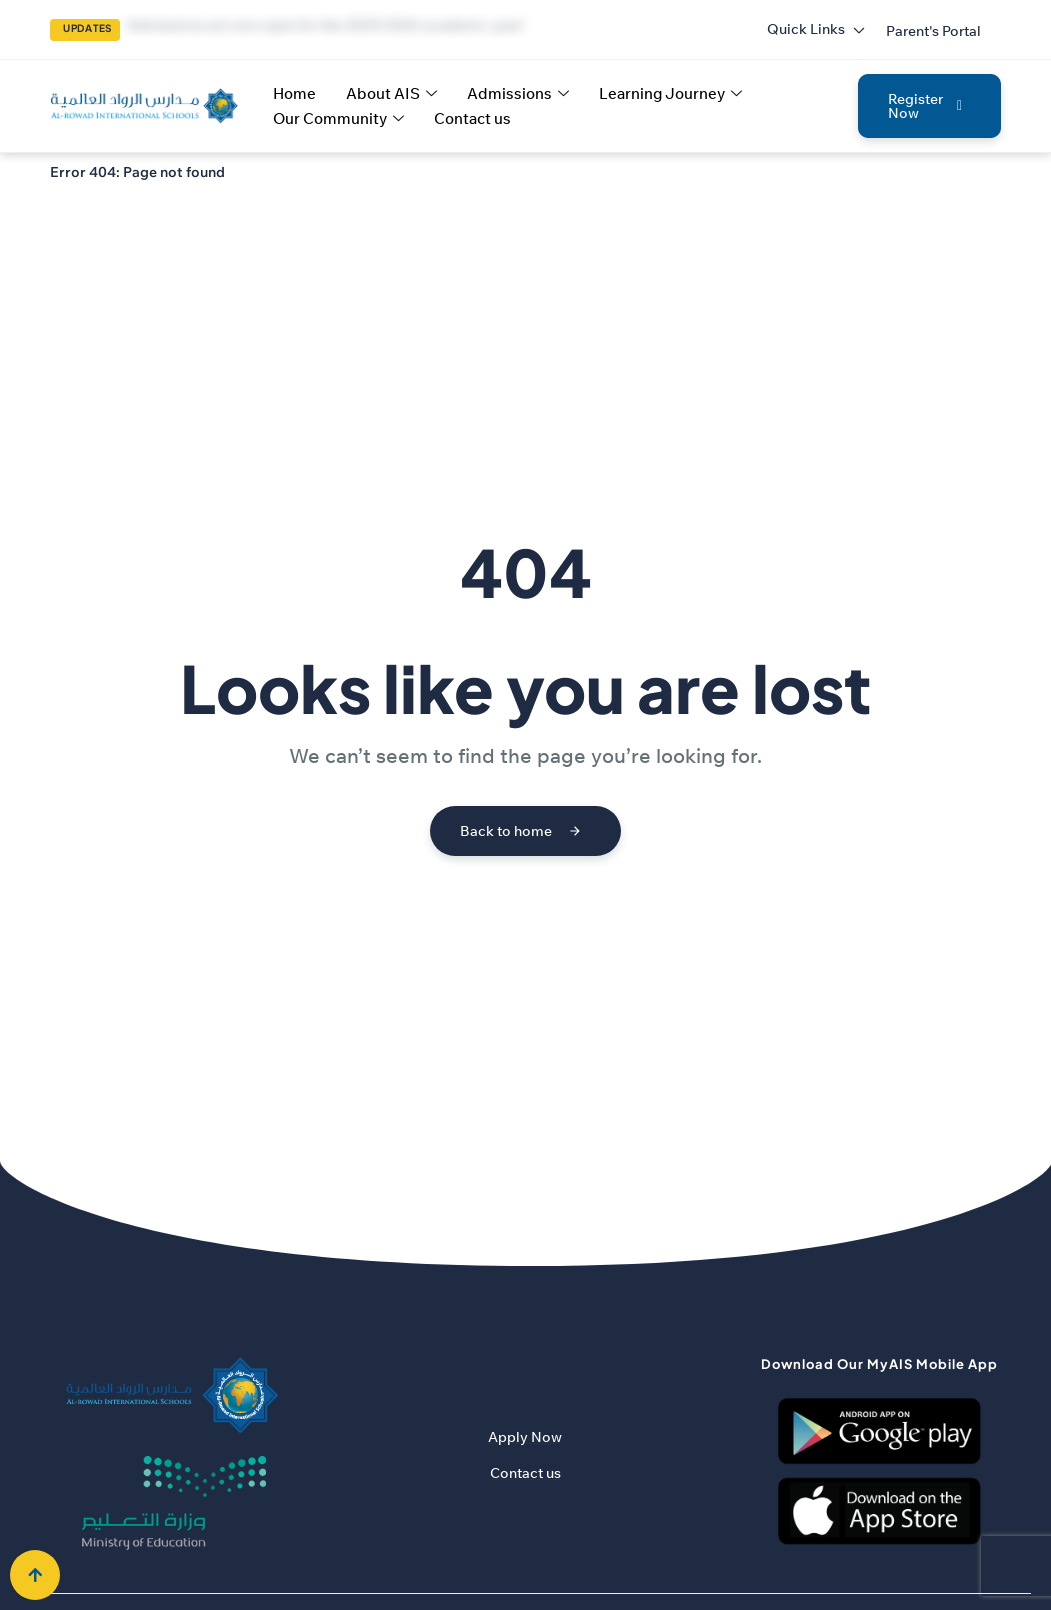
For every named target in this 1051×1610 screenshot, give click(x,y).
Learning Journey (670, 93)
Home (294, 93)
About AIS (391, 93)
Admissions (518, 93)
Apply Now (525, 1437)
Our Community (338, 118)
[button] (933, 31)
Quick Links (816, 29)
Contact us (472, 118)
